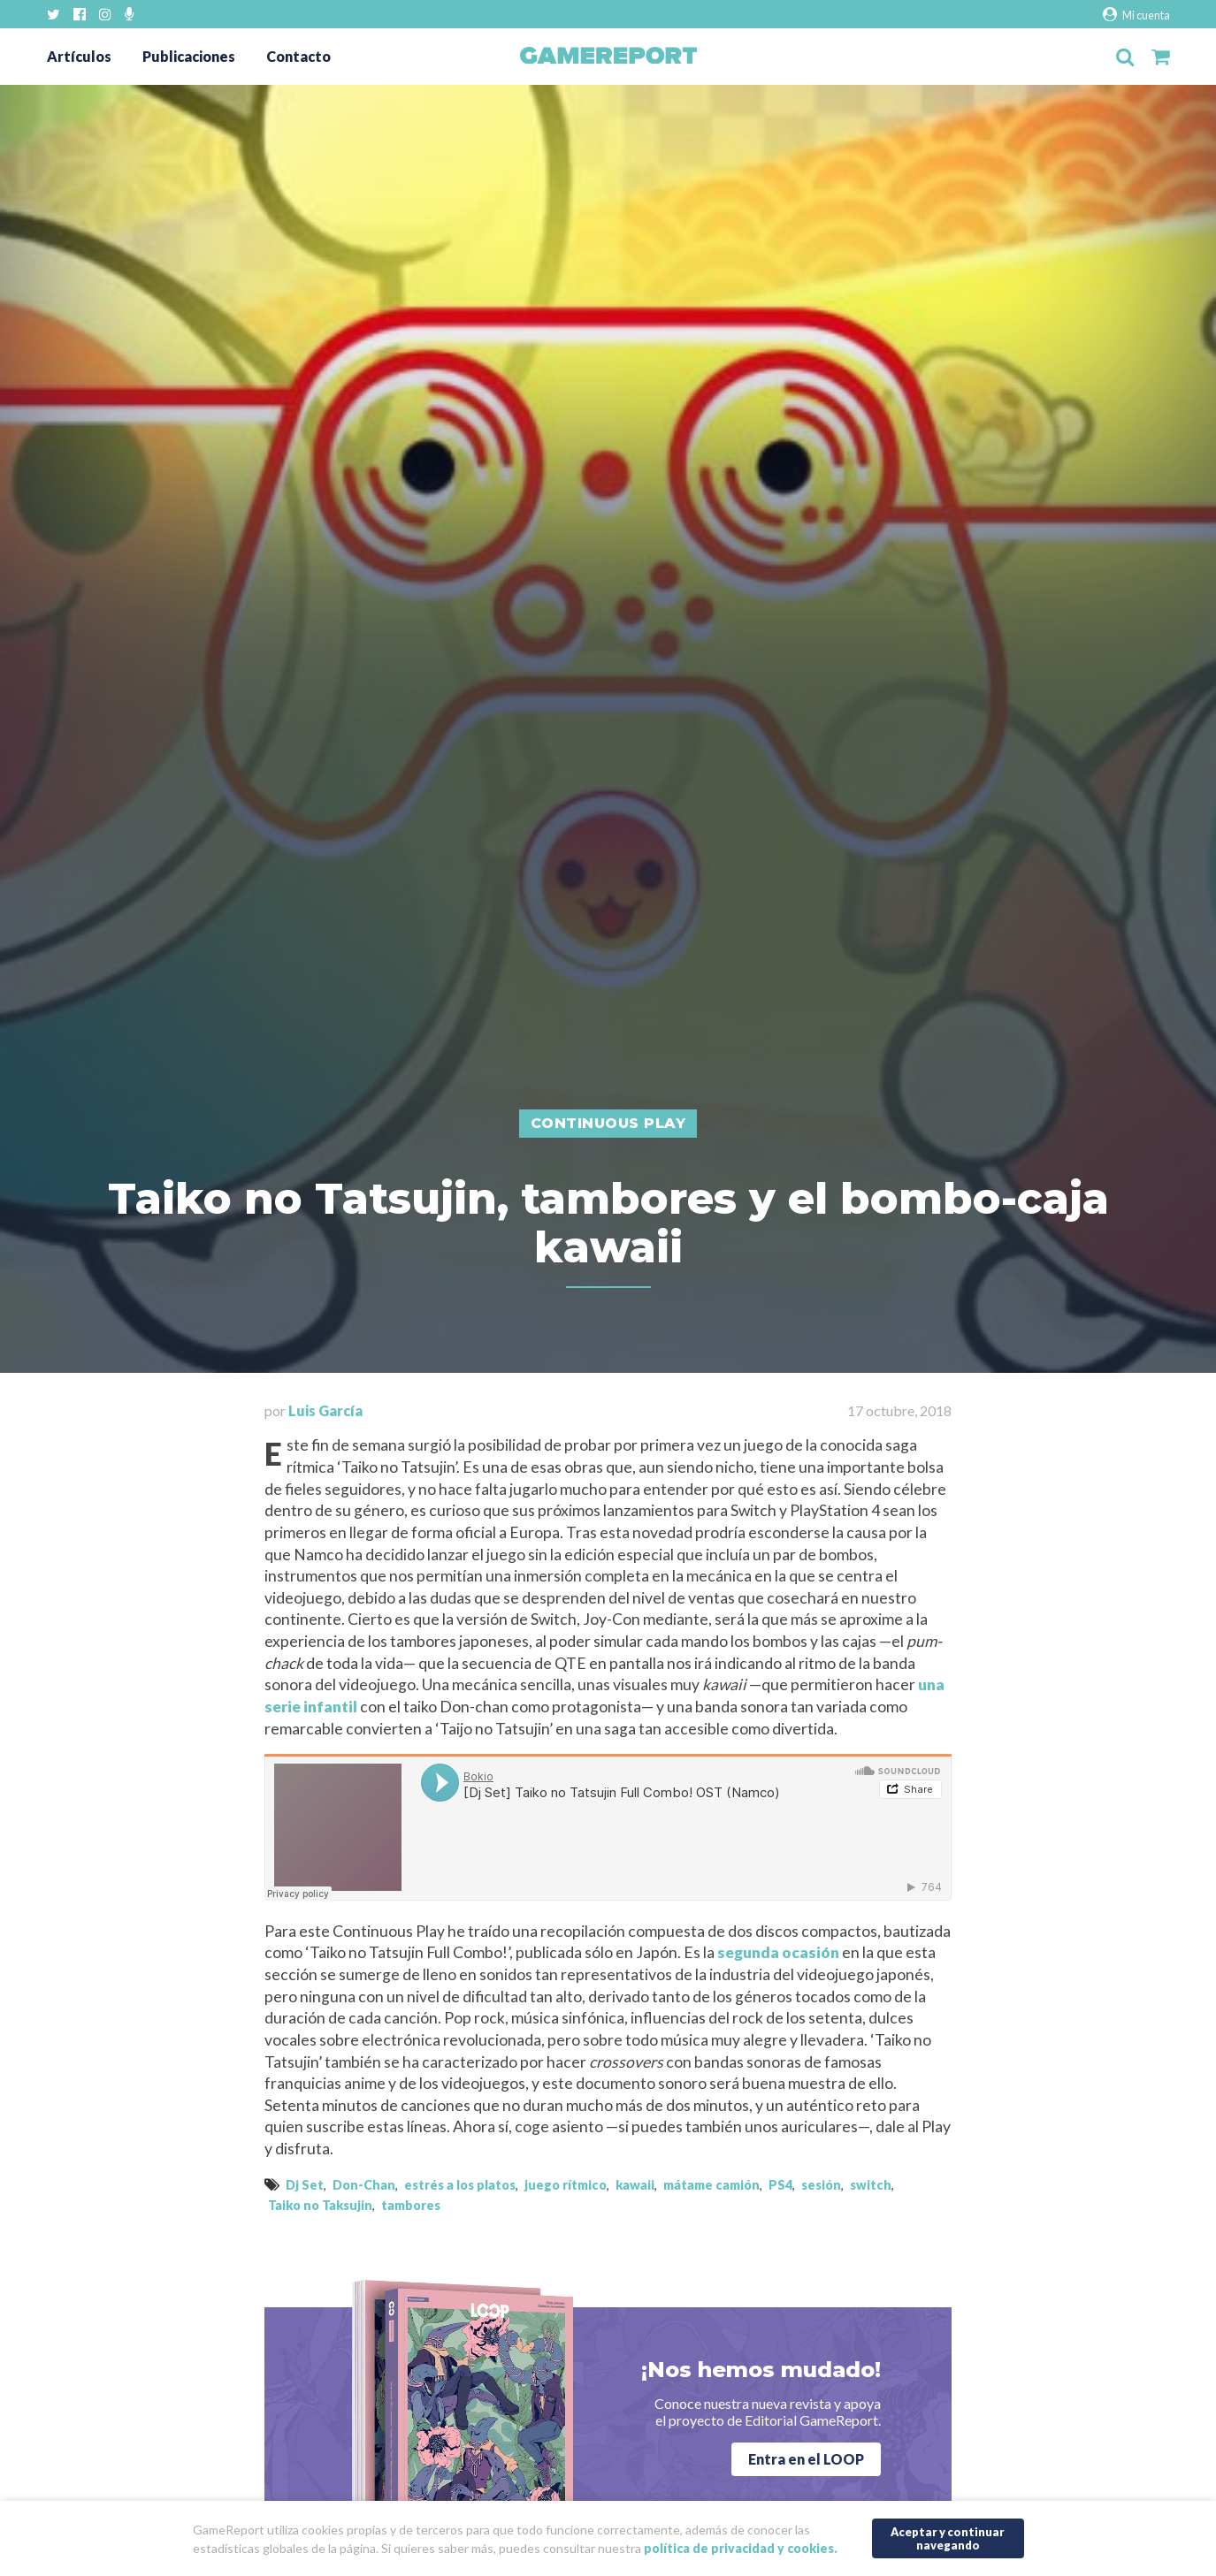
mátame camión (711, 2184)
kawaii (635, 2184)
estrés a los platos (460, 2184)
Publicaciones (188, 56)
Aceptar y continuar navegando (948, 2538)
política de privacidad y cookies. (740, 2548)
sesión (821, 2184)
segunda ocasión (778, 1952)
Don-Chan (364, 2184)
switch (870, 2184)
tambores (410, 2205)
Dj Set (305, 2184)
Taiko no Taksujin (320, 2205)
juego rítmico (565, 2184)
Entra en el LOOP (806, 2458)
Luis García (325, 1410)
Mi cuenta (1136, 14)
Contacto (298, 56)
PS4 (780, 2184)
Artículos (79, 56)
